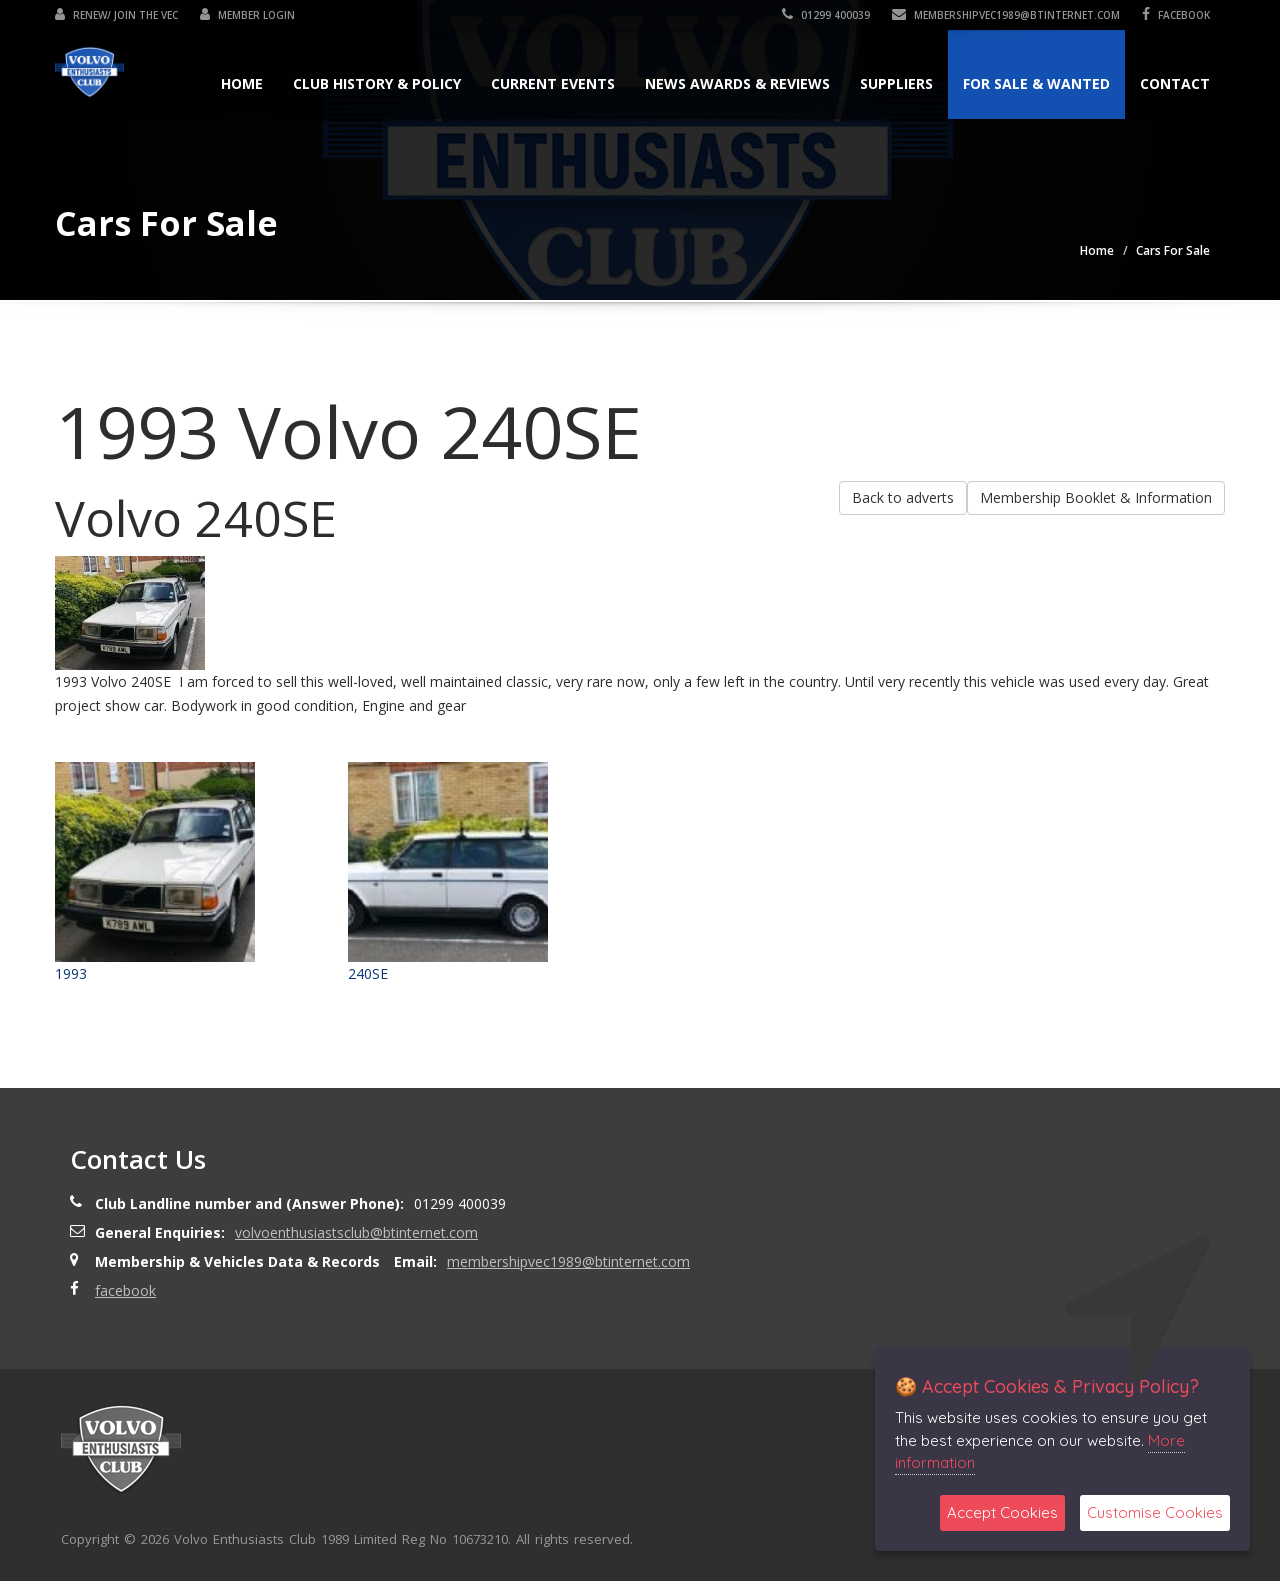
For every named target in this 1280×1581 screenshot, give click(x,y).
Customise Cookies (1155, 1512)
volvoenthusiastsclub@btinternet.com (356, 1232)
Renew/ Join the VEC (116, 15)
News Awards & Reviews (737, 83)
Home (242, 83)
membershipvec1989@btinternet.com (1006, 15)
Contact (1175, 83)
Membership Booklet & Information (1096, 497)
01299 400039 (826, 15)
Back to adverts (903, 497)
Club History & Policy (377, 83)
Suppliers (896, 83)
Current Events (553, 83)
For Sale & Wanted (1036, 83)
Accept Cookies (1002, 1512)
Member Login (247, 15)
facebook (1176, 15)
